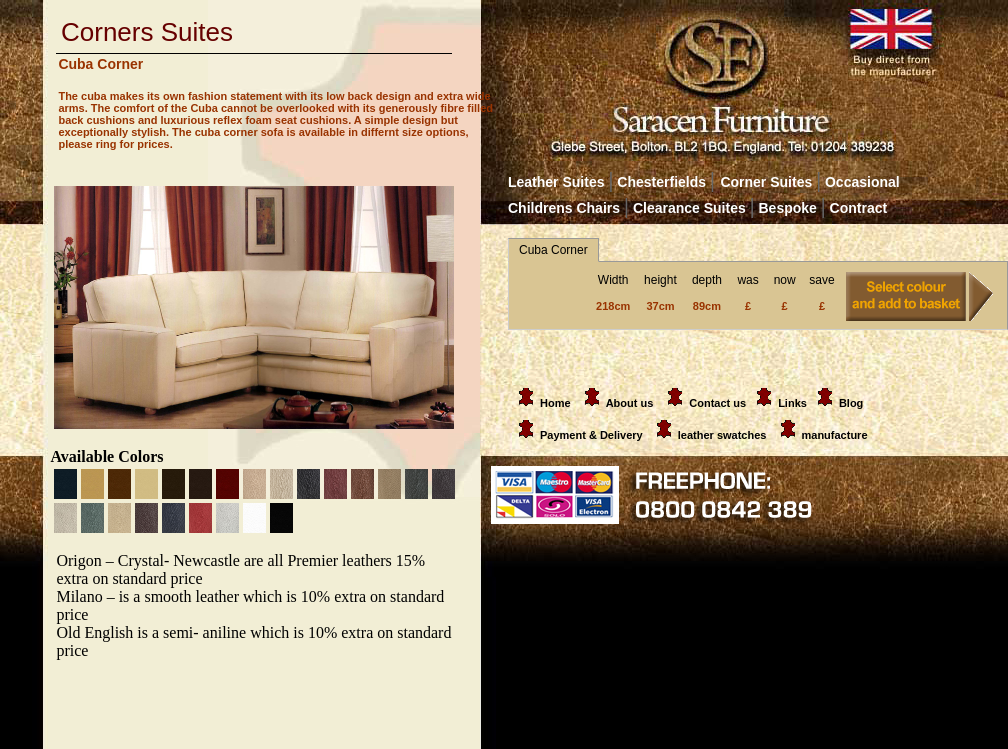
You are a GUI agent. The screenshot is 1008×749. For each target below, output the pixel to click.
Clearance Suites (689, 208)
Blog (851, 403)
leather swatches (724, 435)
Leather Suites (556, 182)
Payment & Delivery (577, 435)
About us (630, 403)
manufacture (835, 435)
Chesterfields (661, 182)
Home (541, 403)
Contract (859, 208)
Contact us (717, 403)
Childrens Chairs (564, 208)
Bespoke (790, 208)
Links (792, 403)
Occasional (857, 182)
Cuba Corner (553, 250)
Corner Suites (766, 182)
